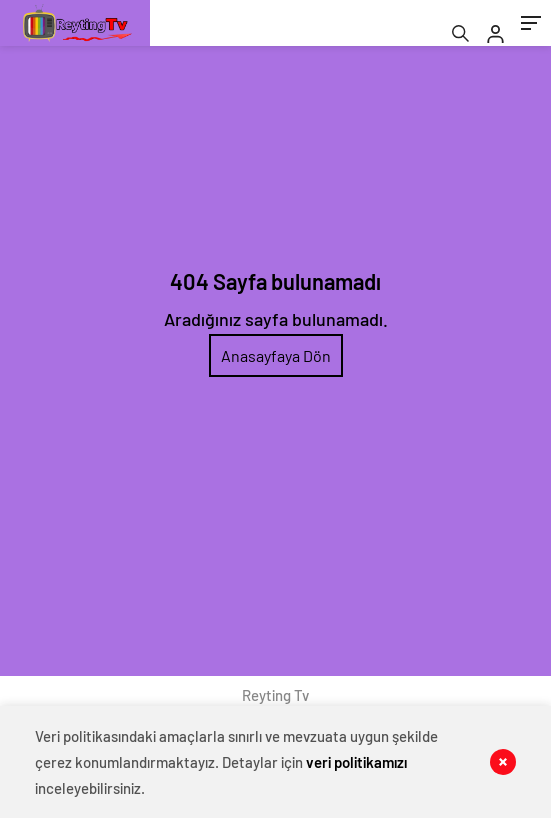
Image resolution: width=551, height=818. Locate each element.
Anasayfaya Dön (276, 355)
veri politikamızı (356, 762)
